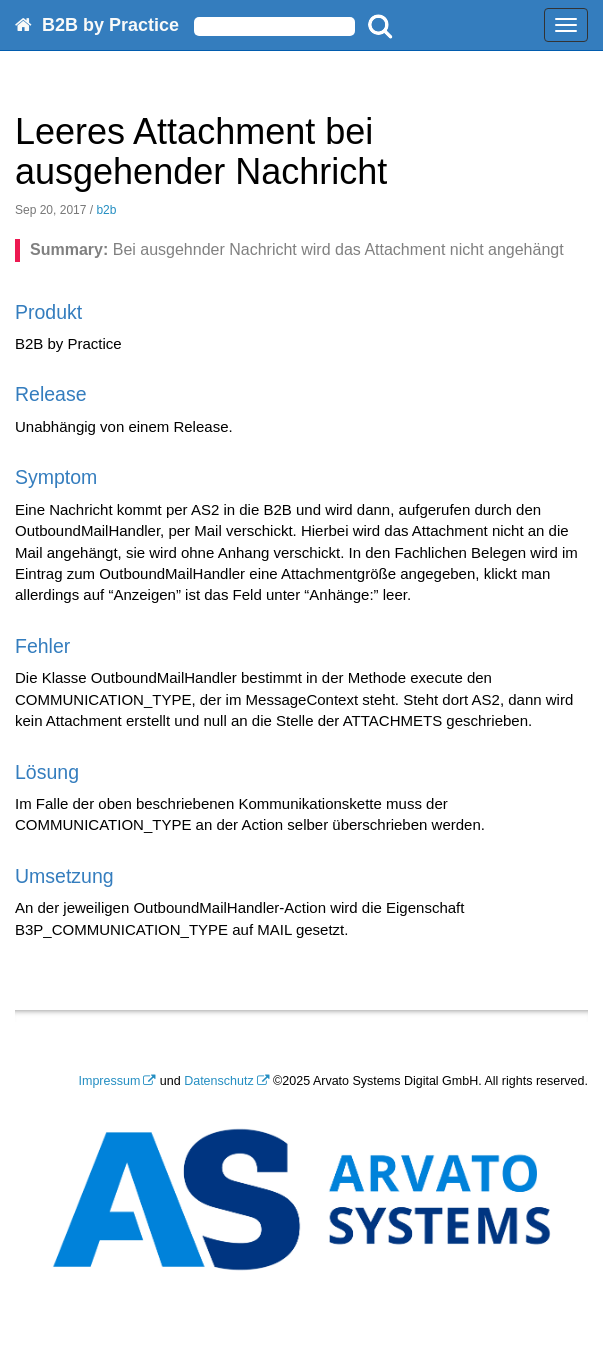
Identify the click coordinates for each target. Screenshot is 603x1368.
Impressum (110, 1081)
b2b (106, 210)
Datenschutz (218, 1081)
